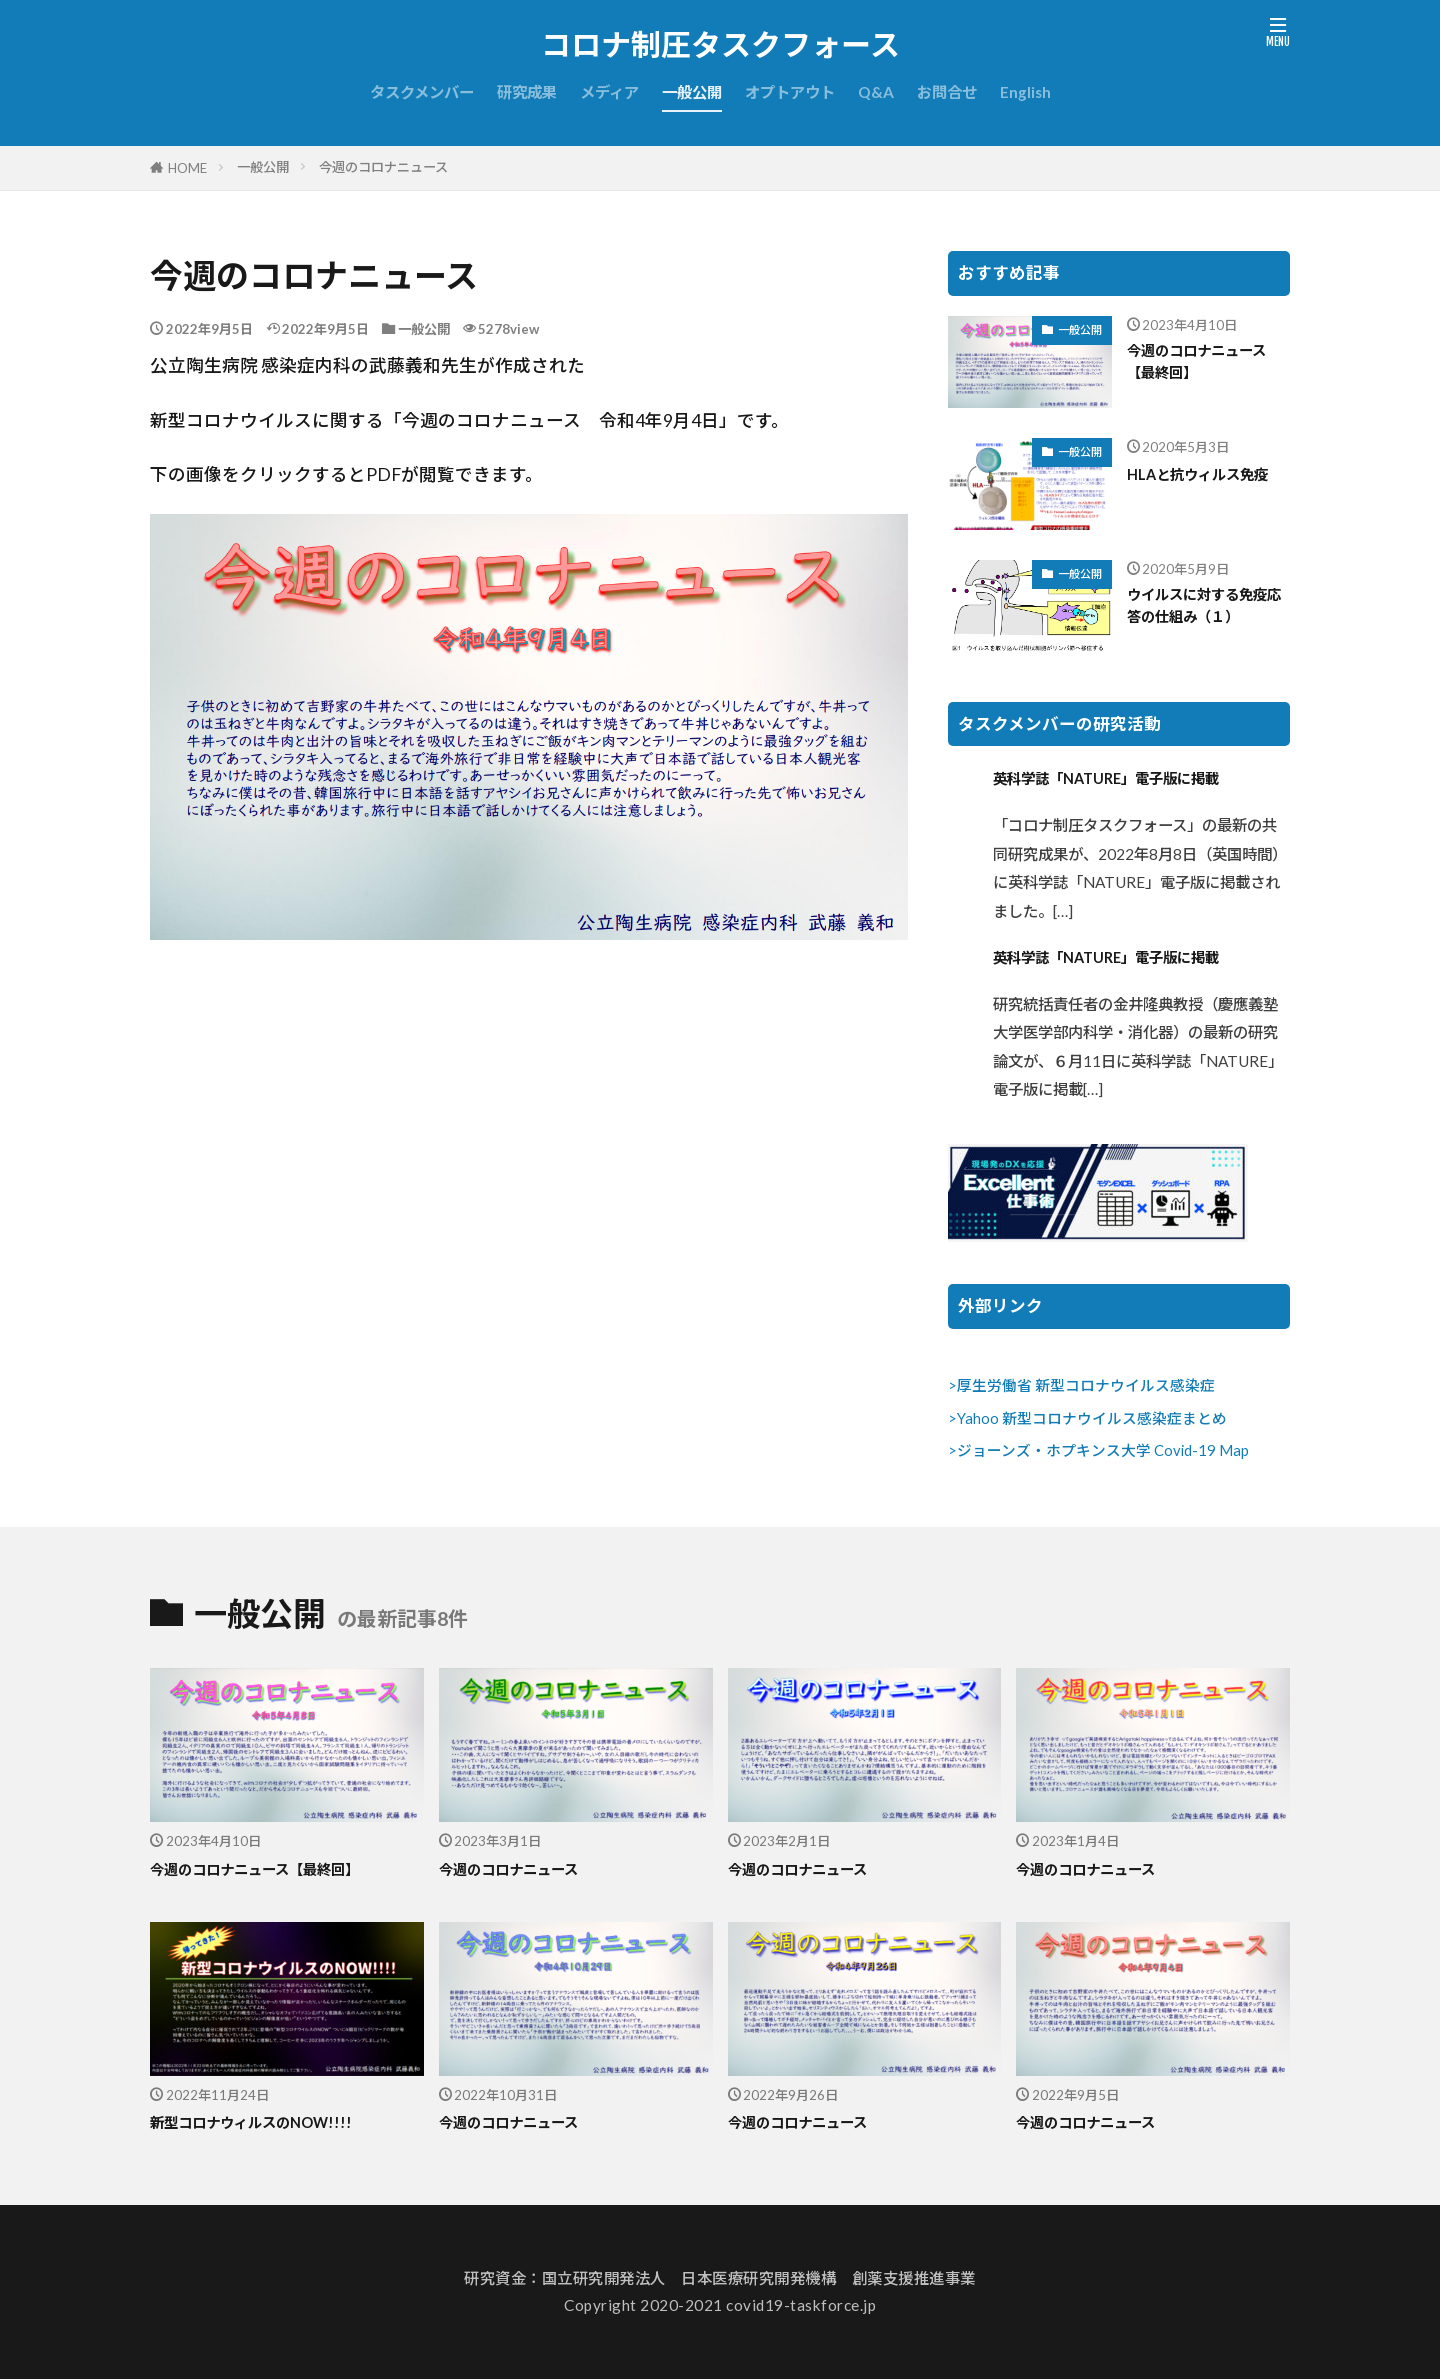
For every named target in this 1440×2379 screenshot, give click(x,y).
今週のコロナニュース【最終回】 (1203, 364)
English (1025, 92)
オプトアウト (790, 92)
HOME (187, 168)
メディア (609, 92)
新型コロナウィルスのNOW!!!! (268, 2122)
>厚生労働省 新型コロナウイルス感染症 (1081, 1385)
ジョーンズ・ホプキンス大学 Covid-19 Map (1103, 1450)
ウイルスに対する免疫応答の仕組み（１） (1209, 608)
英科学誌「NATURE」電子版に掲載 (1127, 778)
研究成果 (527, 92)
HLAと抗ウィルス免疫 (1203, 486)
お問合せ (947, 92)
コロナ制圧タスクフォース (720, 45)
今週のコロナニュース (383, 167)
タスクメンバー (422, 92)
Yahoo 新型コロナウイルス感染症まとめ (1092, 1418)
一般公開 (692, 92)
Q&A (876, 92)
